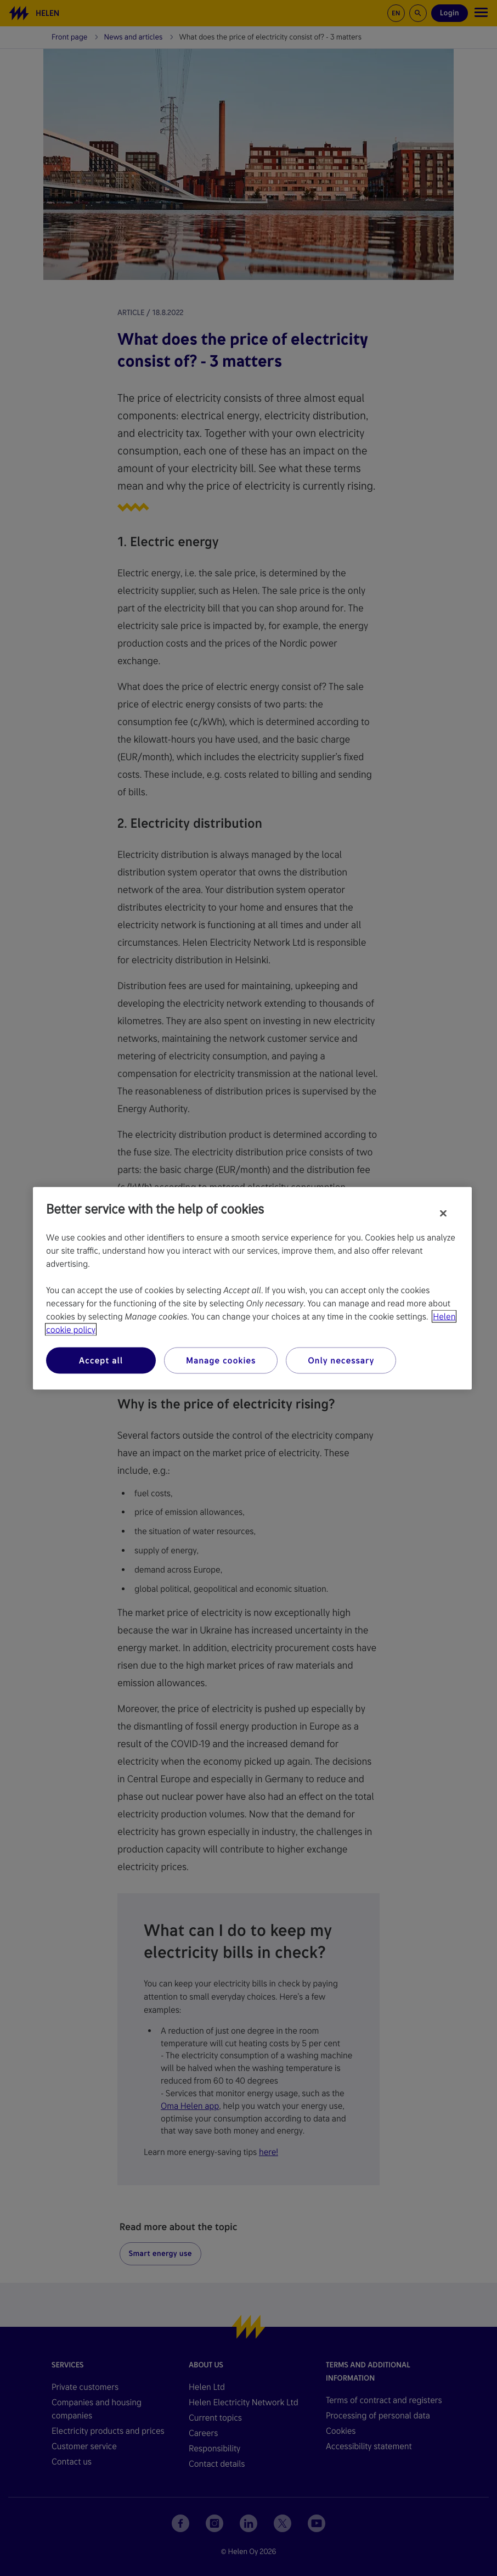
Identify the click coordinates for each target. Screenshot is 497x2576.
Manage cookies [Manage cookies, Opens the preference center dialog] (221, 1360)
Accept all (101, 1360)
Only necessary (341, 1360)
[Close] (443, 1213)
